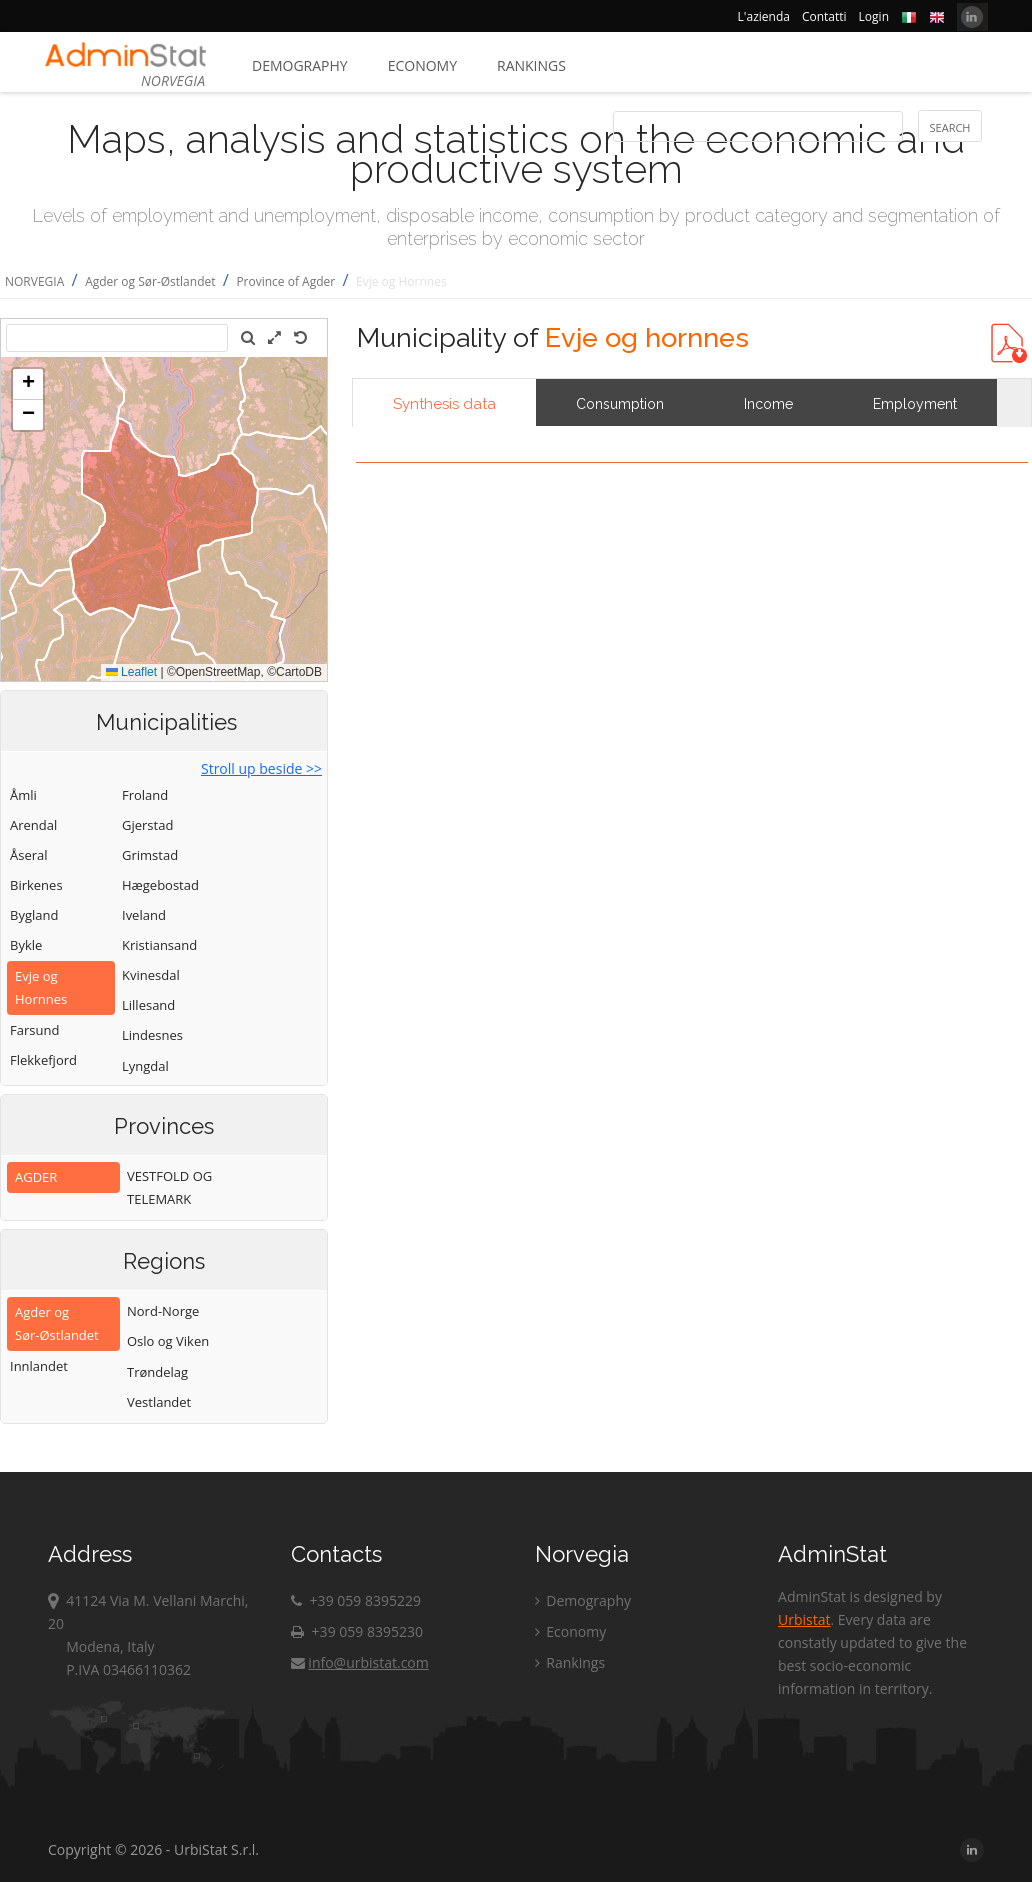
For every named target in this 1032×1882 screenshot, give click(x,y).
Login (874, 16)
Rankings (531, 65)
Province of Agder (285, 281)
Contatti (824, 16)
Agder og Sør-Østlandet (150, 281)
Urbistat (804, 1619)
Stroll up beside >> (261, 768)
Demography (300, 65)
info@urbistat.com (359, 1662)
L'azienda (764, 16)
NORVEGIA (34, 281)
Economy (422, 65)
